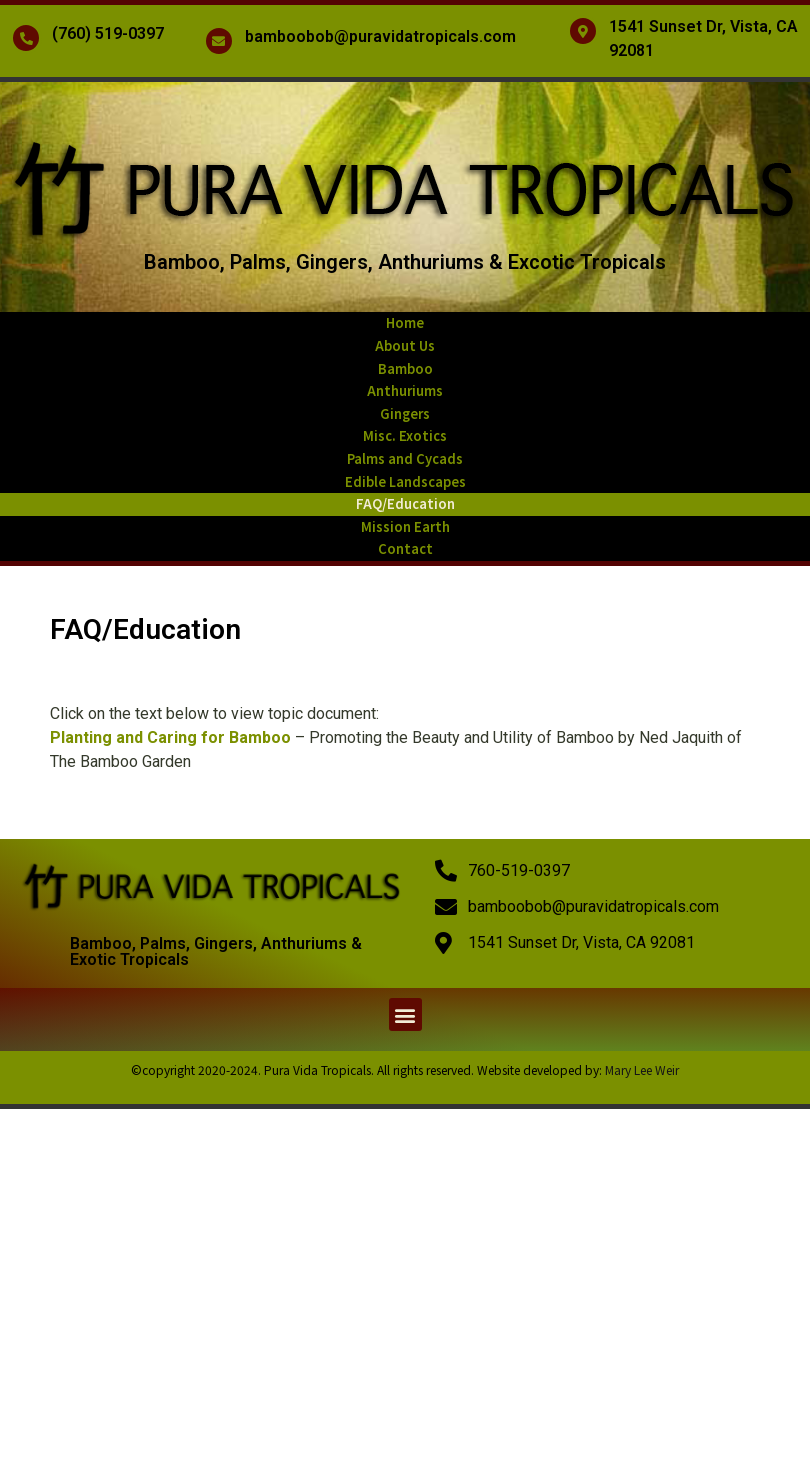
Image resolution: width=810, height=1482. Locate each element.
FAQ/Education (405, 503)
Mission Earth (405, 526)
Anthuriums (405, 390)
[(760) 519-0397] (26, 38)
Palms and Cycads (405, 458)
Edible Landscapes (405, 481)
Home (405, 322)
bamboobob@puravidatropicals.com (380, 36)
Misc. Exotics (405, 435)
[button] (405, 1014)
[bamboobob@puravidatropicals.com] (219, 41)
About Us (405, 345)
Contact (405, 548)
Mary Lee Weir (642, 1069)
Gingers (405, 413)
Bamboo (405, 368)
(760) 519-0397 (108, 33)
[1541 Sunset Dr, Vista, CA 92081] (583, 31)
